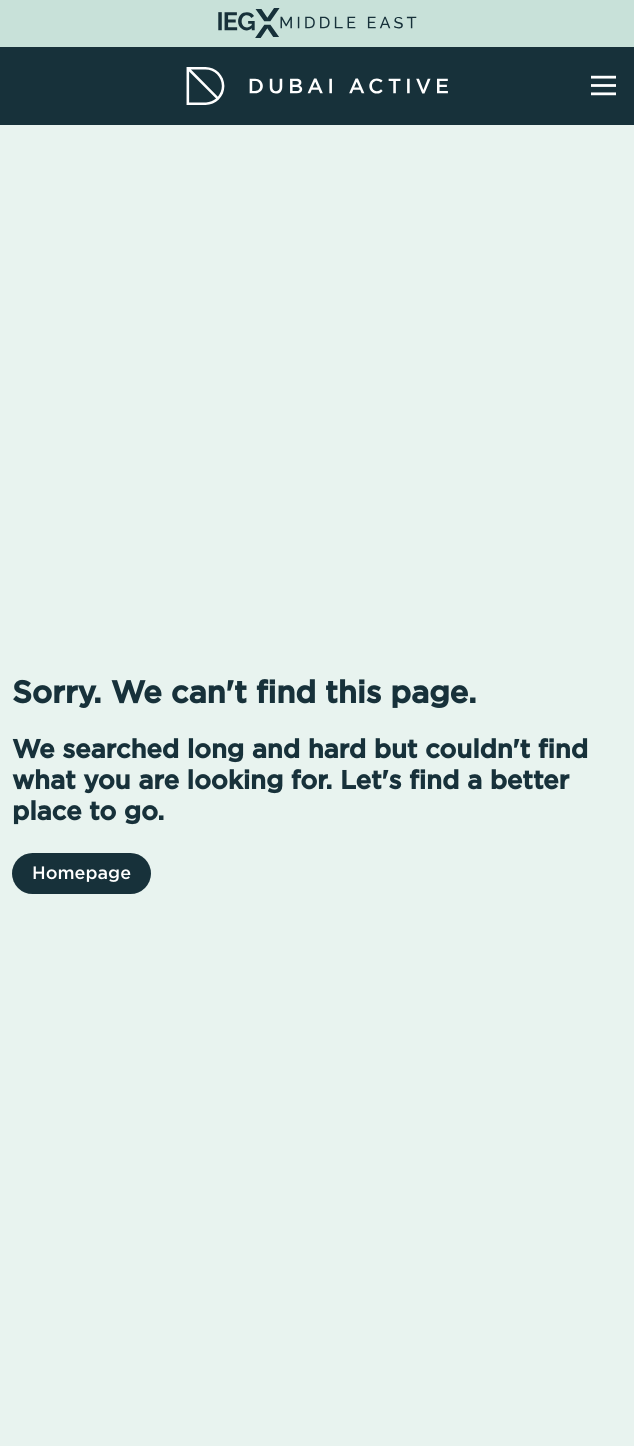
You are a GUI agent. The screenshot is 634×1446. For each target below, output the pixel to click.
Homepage (81, 873)
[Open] (603, 85)
